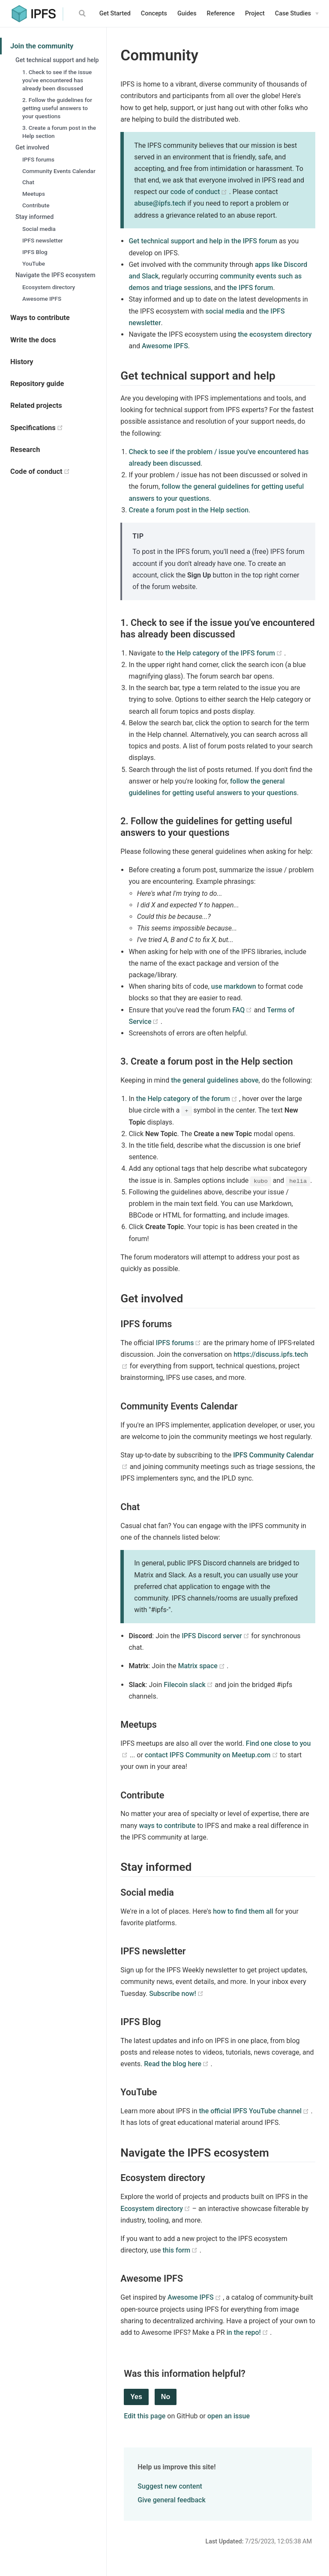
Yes (136, 2396)
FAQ (243, 1010)
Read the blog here (177, 2064)
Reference (221, 13)
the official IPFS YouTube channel (255, 2111)
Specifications (58, 427)
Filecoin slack (189, 1685)
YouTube (33, 263)
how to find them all (243, 1911)
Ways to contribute (40, 318)
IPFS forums (38, 159)
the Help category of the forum (187, 1099)
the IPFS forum (250, 288)
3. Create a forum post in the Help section (59, 131)
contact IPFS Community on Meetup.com (212, 1755)
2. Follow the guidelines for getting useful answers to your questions (57, 108)
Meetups (33, 193)
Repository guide (37, 384)
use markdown (233, 986)
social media (224, 311)
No (165, 2396)
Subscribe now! (176, 1994)
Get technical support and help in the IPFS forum (203, 241)
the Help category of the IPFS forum (224, 653)
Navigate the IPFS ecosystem (55, 275)
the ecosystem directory (274, 334)
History (21, 362)
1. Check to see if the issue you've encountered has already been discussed (57, 80)
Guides (187, 13)
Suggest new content (170, 2486)
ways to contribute (167, 1826)
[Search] (84, 13)
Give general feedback (171, 2500)
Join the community (41, 46)
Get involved (32, 147)
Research (25, 450)
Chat (28, 182)
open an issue (228, 2416)
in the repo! (248, 2332)
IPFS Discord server (216, 1636)
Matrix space (202, 1666)
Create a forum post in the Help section (188, 510)
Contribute (36, 205)
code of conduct (199, 192)
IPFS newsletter (42, 240)
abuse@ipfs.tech (159, 203)
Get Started (115, 13)
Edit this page (144, 2416)
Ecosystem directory (48, 287)
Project (255, 13)
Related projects (36, 405)
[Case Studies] (297, 13)
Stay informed (34, 216)
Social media (39, 228)
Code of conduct (58, 471)
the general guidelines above (214, 1080)
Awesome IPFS (41, 298)
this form (180, 2250)
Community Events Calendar (59, 171)
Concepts (154, 13)
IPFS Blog (35, 251)
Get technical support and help (57, 60)
